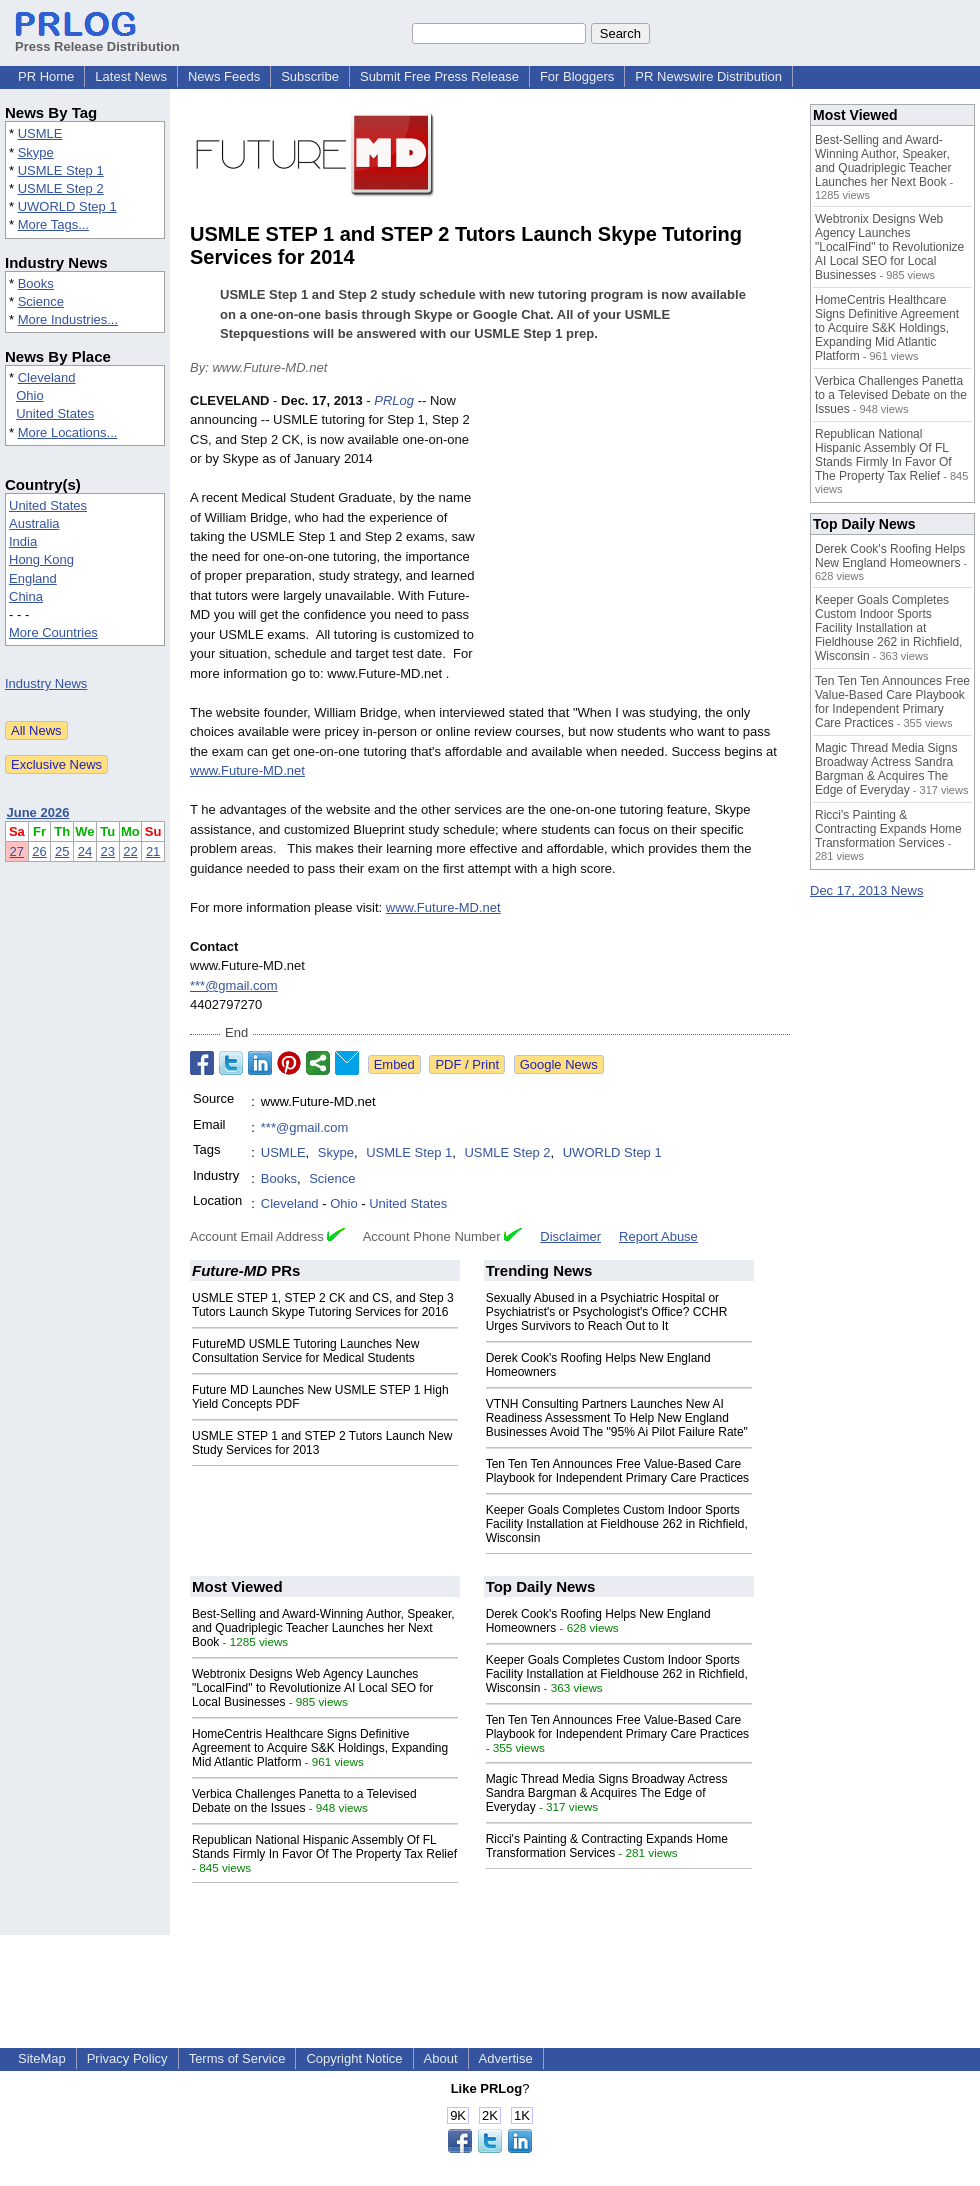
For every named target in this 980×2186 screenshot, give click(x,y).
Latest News (131, 76)
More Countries (53, 632)
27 (17, 851)
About (441, 2058)
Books (36, 283)
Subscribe (310, 76)
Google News (559, 1064)
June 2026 (38, 812)
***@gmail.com (234, 985)
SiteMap (42, 2058)
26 (39, 851)
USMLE (40, 133)
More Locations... (68, 432)
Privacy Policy (127, 2058)
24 (85, 851)
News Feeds (224, 76)
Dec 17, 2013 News (866, 890)
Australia (34, 523)
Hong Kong (41, 559)
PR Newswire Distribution (708, 76)
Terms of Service (237, 2058)
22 (130, 851)
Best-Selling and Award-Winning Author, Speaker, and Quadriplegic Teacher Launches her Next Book (323, 1628)
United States (55, 413)
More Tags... (53, 224)
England (33, 578)
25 (62, 851)
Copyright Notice (354, 2058)
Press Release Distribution (97, 39)
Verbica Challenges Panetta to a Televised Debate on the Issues (304, 1801)
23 (108, 851)
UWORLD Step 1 (67, 206)
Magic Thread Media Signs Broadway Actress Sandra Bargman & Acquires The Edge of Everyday (607, 1793)
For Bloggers (577, 76)
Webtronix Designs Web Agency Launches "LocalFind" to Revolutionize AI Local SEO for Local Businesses (312, 1688)
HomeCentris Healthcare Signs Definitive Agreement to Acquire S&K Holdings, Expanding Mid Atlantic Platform (320, 1748)
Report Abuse (658, 1236)
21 (153, 851)
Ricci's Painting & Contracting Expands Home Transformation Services (607, 1846)
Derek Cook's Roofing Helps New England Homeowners (890, 556)
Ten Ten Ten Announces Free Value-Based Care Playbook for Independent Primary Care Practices (617, 1471)
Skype (36, 152)
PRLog (394, 400)
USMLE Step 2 (61, 188)
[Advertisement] (640, 538)
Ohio (29, 395)
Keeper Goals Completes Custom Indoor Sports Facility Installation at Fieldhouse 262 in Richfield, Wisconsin (617, 1524)
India (23, 541)
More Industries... (68, 319)
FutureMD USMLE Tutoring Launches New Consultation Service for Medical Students (305, 1351)
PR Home (46, 76)
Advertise (506, 2058)
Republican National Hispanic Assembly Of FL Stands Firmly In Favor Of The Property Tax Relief (324, 1847)
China (26, 596)
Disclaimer (570, 1236)
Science (41, 301)
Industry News (46, 683)
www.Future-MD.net (247, 770)
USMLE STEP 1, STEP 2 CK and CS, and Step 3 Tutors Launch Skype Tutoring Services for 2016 (323, 1305)
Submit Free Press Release (439, 76)
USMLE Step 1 (61, 170)
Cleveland (47, 377)
